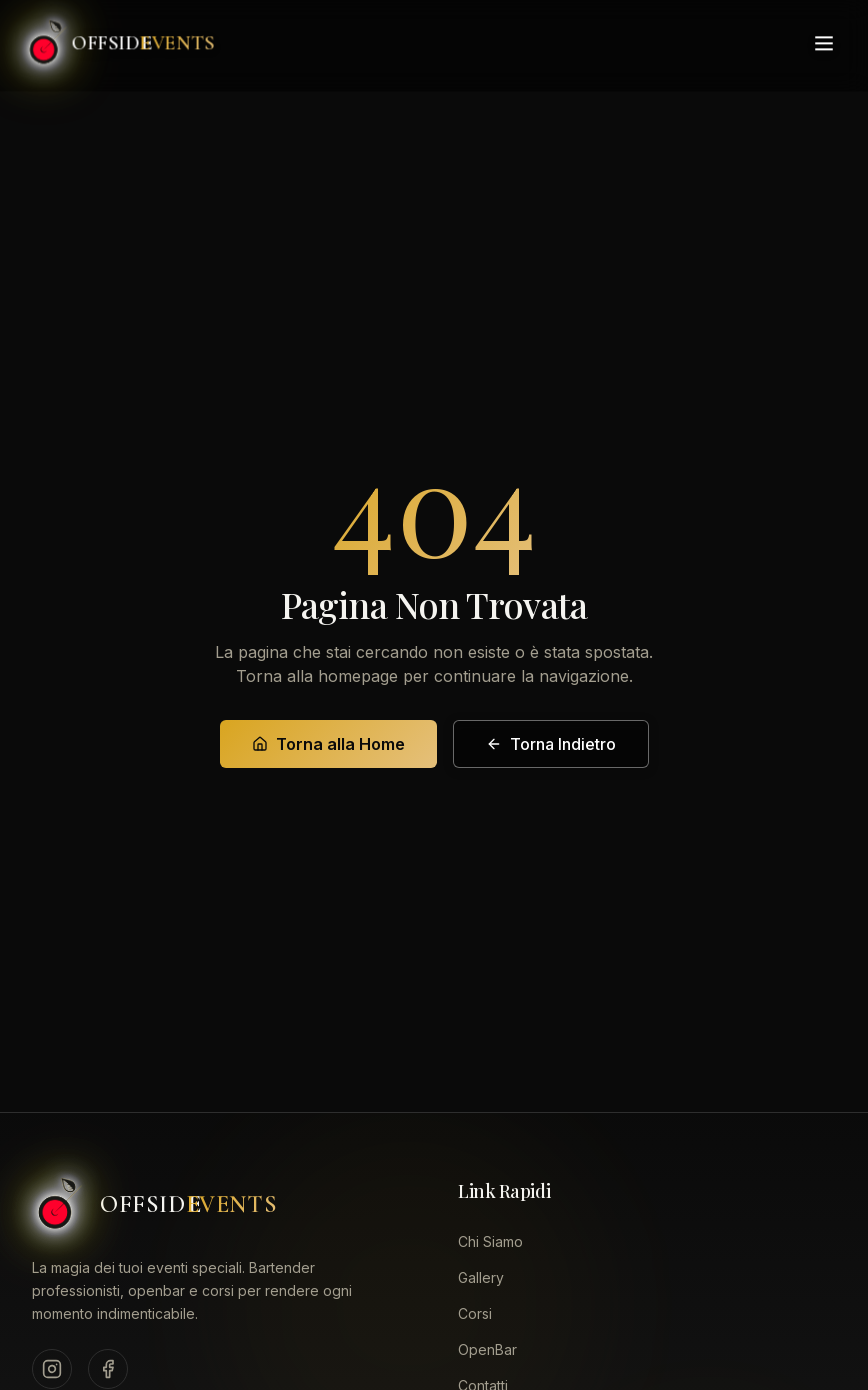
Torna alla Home (328, 744)
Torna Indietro (551, 744)
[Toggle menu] (824, 38)
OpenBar (487, 1349)
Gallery (481, 1277)
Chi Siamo (490, 1241)
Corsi (475, 1313)
